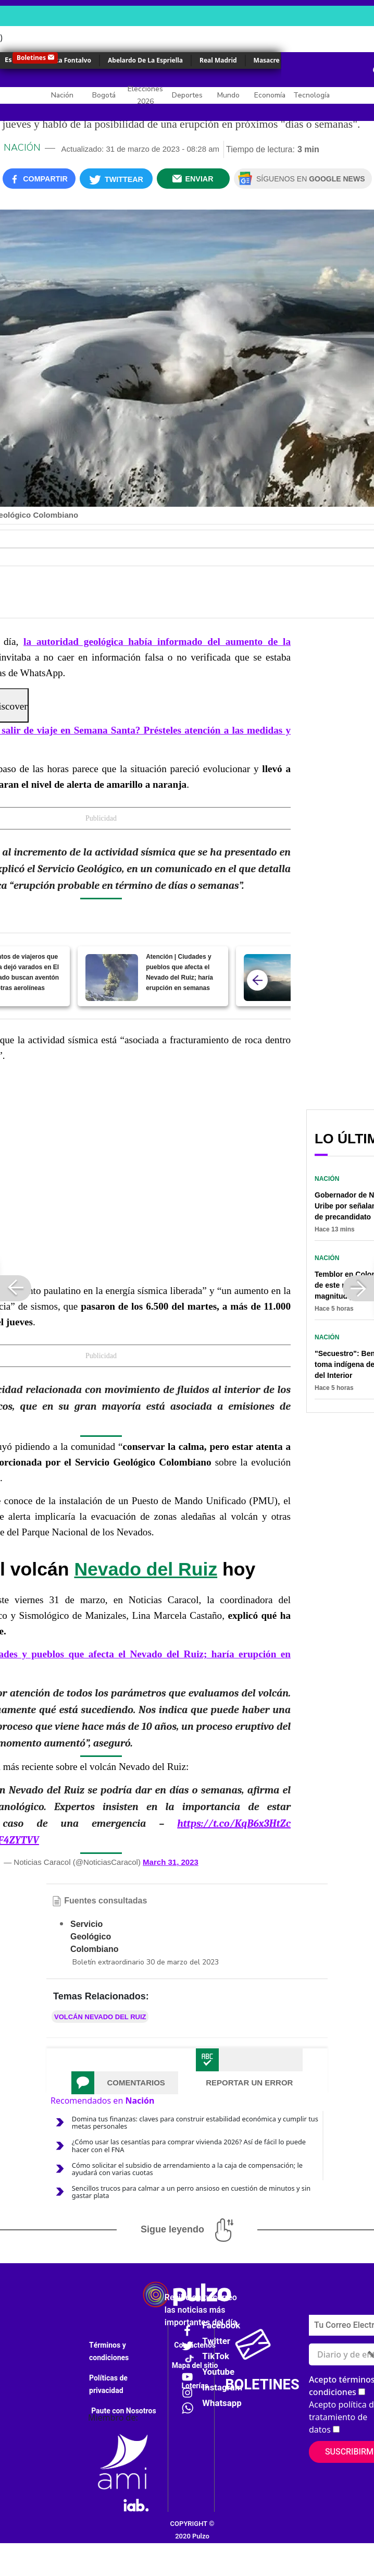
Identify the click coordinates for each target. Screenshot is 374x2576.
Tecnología (311, 95)
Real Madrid (218, 60)
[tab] (124, 2082)
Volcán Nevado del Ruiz (100, 2017)
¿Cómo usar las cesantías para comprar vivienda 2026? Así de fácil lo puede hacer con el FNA (189, 2145)
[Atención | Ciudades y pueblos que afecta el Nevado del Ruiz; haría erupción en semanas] (111, 977)
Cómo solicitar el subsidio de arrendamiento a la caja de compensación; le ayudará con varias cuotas (187, 2169)
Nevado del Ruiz (145, 1569)
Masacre (267, 60)
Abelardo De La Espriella (145, 60)
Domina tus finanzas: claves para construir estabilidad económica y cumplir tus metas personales (195, 2122)
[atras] (257, 980)
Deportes (187, 95)
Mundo (228, 95)
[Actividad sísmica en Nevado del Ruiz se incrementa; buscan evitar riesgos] (270, 977)
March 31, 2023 (170, 1862)
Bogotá (104, 95)
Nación (62, 95)
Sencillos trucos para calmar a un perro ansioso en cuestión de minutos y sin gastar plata (191, 2191)
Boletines (31, 57)
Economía (269, 95)
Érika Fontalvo (68, 60)
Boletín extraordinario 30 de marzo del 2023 (145, 1962)
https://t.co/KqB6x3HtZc (234, 1823)
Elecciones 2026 (145, 95)
